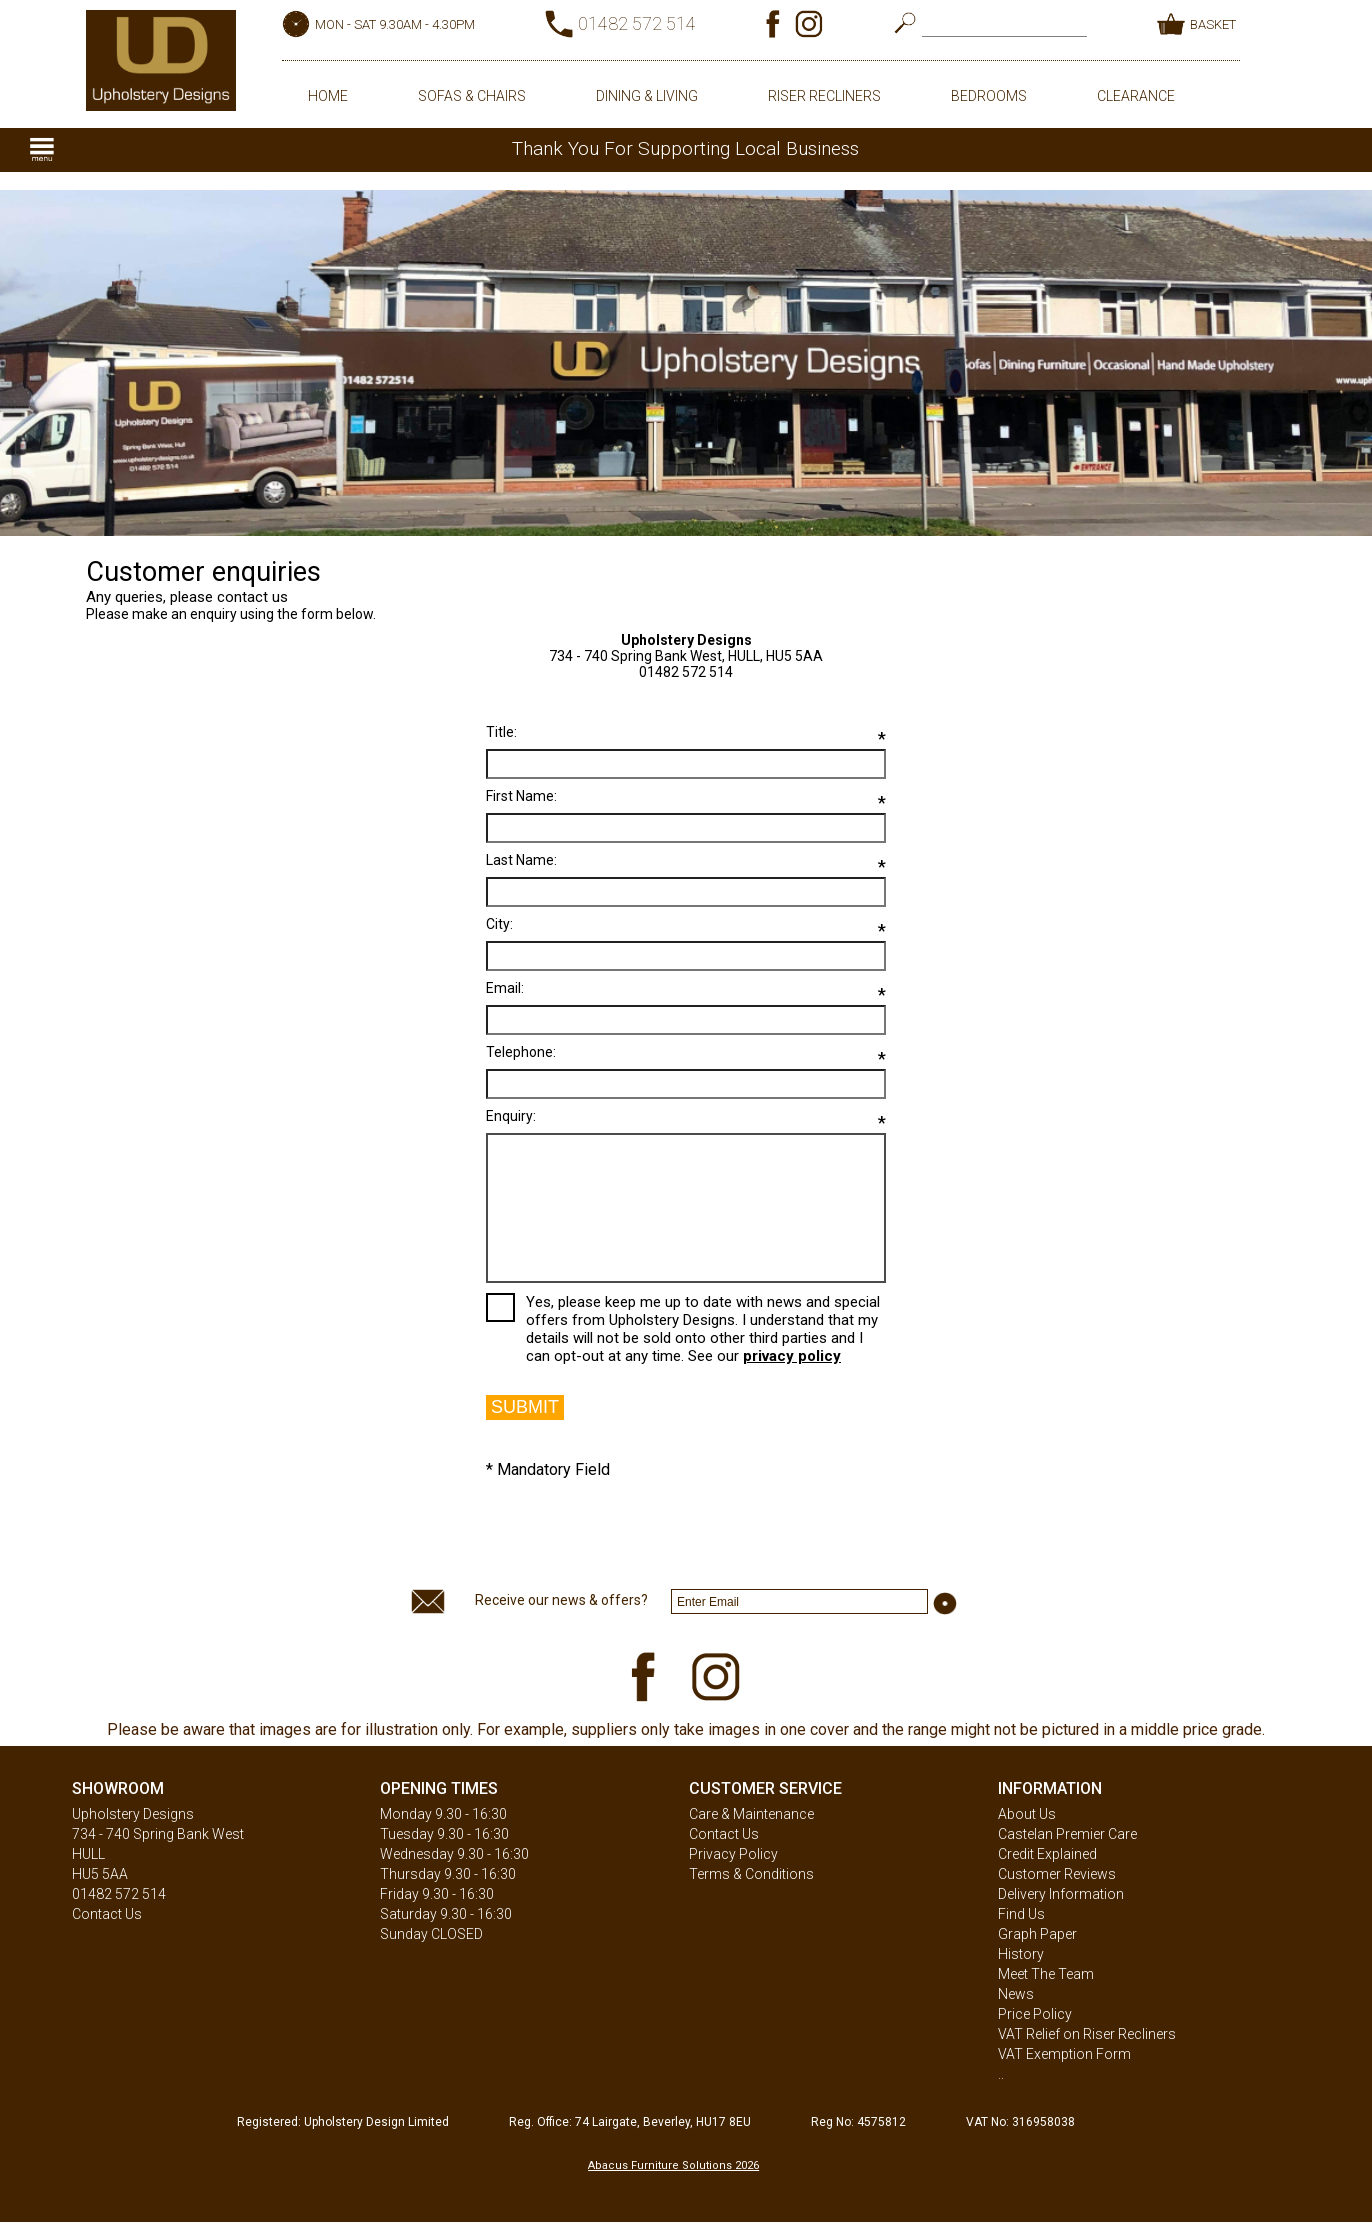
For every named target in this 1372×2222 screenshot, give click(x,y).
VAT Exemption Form (1064, 2054)
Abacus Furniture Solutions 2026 (673, 2165)
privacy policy (792, 1356)
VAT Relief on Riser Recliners (1087, 2034)
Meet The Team (1046, 1974)
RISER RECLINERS (824, 96)
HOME (328, 96)
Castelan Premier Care (1067, 1834)
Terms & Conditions (751, 1874)
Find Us (1021, 1914)
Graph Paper (1037, 1934)
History (1021, 1954)
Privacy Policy (733, 1854)
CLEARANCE (1136, 96)
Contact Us (107, 1914)
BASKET (1213, 24)
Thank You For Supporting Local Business (685, 148)
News (1016, 1994)
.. (1001, 2074)
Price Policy (1035, 2014)
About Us (1027, 1814)
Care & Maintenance (751, 1814)
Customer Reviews (1057, 1874)
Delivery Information (1061, 1894)
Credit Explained (1047, 1854)
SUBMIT (525, 1407)
